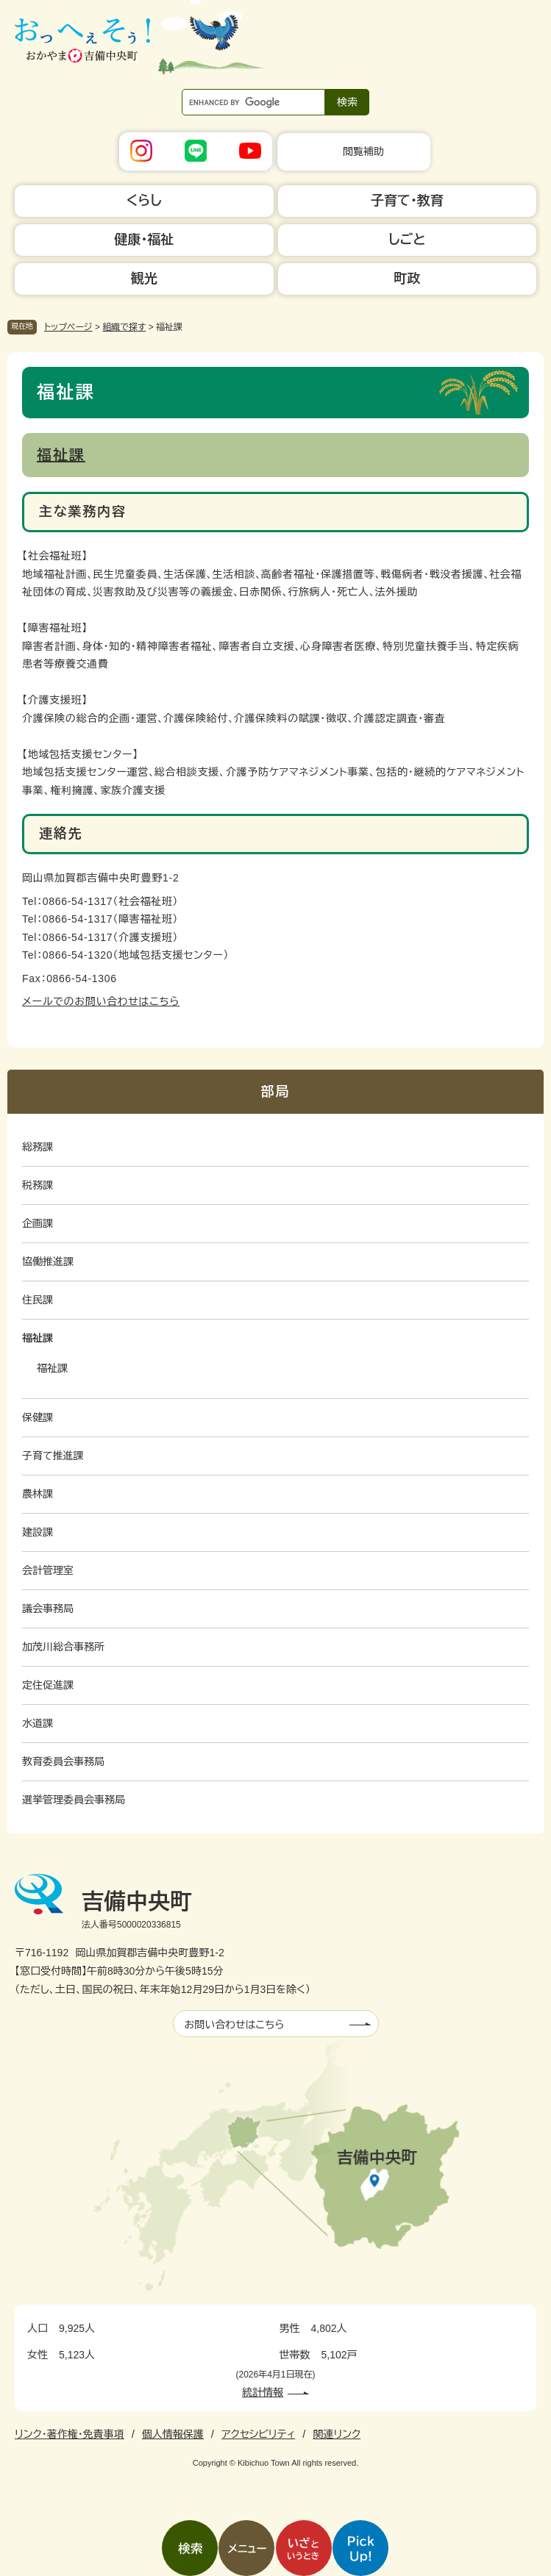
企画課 (37, 1223)
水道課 (37, 1723)
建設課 (37, 1532)
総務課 (37, 1147)
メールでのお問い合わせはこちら (100, 1001)
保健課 (37, 1417)
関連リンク (336, 2434)
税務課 (37, 1185)
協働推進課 (48, 1261)
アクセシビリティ (258, 2434)
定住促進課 (48, 1685)
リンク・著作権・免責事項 (69, 2434)
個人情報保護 (173, 2434)
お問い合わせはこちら (235, 2025)
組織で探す (124, 327)
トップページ (68, 327)
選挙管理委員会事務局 (73, 1800)
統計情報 (262, 2392)
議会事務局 (48, 1608)
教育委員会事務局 (63, 1761)
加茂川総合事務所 (63, 1647)
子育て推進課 (53, 1455)
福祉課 (61, 455)
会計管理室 (48, 1570)
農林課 (37, 1494)
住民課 (37, 1300)
